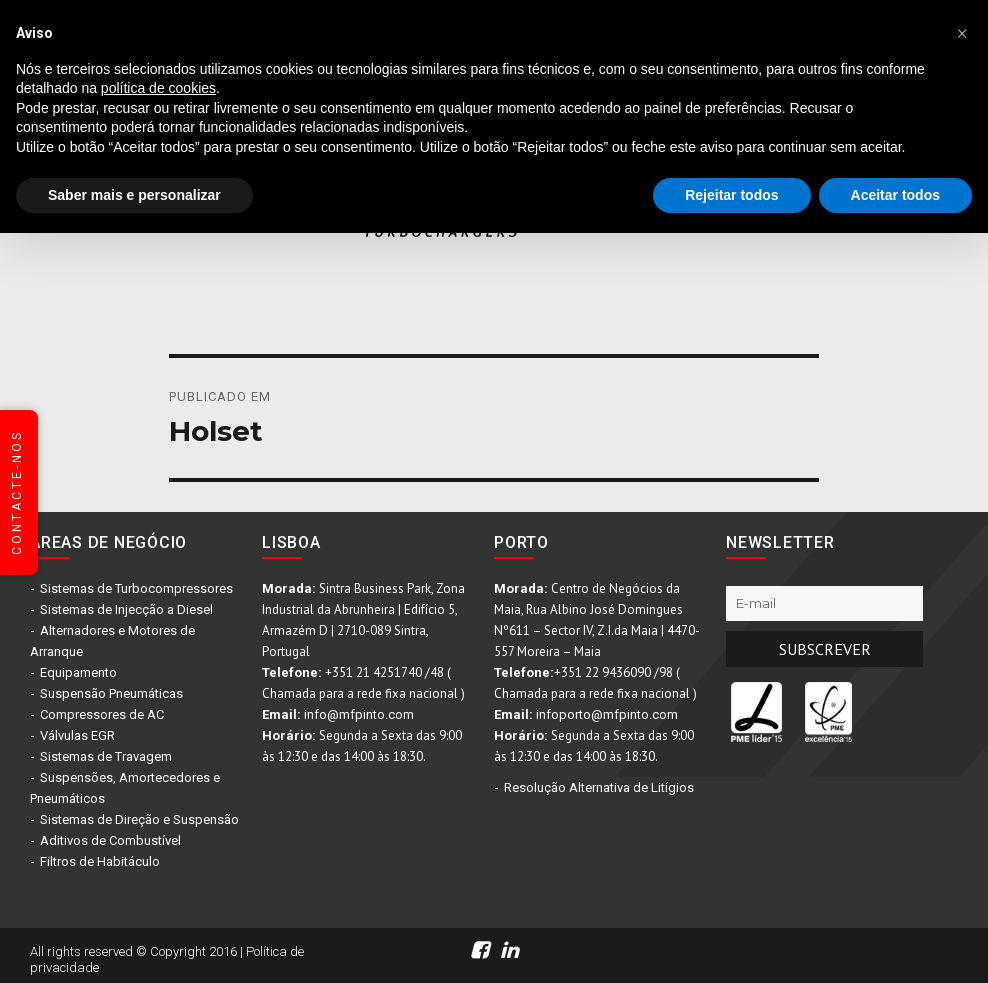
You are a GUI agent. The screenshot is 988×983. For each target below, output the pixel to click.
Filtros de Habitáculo (100, 861)
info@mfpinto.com (359, 714)
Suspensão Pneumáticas (111, 693)
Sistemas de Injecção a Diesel (126, 609)
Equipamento (78, 672)
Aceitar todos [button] (895, 195)
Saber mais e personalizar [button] (134, 195)
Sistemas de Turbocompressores (136, 588)
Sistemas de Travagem (106, 756)
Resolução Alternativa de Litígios (599, 787)
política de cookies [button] (158, 88)
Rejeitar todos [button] (731, 195)
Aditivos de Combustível (110, 840)
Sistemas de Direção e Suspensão (139, 819)
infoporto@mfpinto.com (607, 714)
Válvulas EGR (77, 735)
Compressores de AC (102, 714)
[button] (962, 32)
